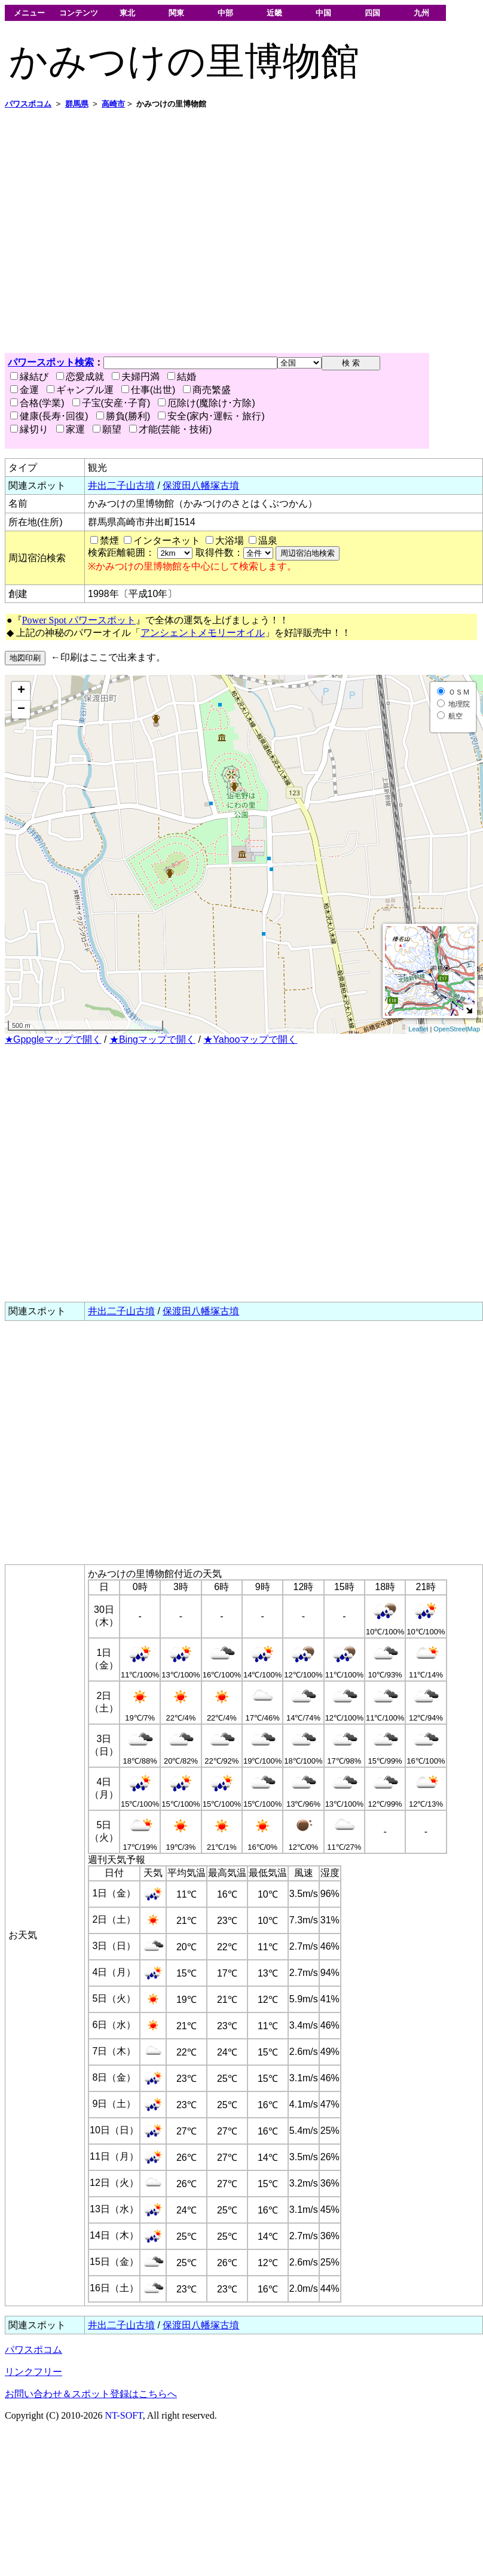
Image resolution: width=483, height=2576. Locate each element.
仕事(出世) (148, 390)
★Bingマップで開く (152, 1039)
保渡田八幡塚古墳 (201, 485)
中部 (225, 12)
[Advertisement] (112, 231)
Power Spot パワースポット (79, 620)
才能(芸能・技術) (170, 429)
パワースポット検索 (51, 362)
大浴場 (229, 540)
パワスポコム (33, 2349)
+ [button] (21, 691)
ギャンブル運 (80, 390)
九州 (421, 12)
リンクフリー (33, 2372)
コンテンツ (78, 12)
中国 (323, 12)
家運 (70, 429)
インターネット (166, 540)
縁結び (29, 377)
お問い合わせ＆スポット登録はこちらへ (91, 2394)
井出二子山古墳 (121, 485)
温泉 (267, 540)
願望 (107, 429)
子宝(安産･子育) (111, 403)
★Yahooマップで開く (250, 1039)
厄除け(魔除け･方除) (206, 403)
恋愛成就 (80, 377)
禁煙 (109, 540)
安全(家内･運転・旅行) (211, 416)
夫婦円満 (136, 377)
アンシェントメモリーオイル (202, 633)
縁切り (29, 429)
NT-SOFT (124, 2415)
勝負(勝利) (123, 416)
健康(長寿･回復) (49, 416)
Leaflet (418, 1029)
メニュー (29, 12)
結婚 (181, 377)
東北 (127, 12)
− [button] (21, 709)
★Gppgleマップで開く (53, 1039)
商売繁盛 (207, 390)
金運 (24, 390)
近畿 (274, 12)
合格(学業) (37, 403)
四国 (372, 12)
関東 (176, 12)
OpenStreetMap (456, 1029)
